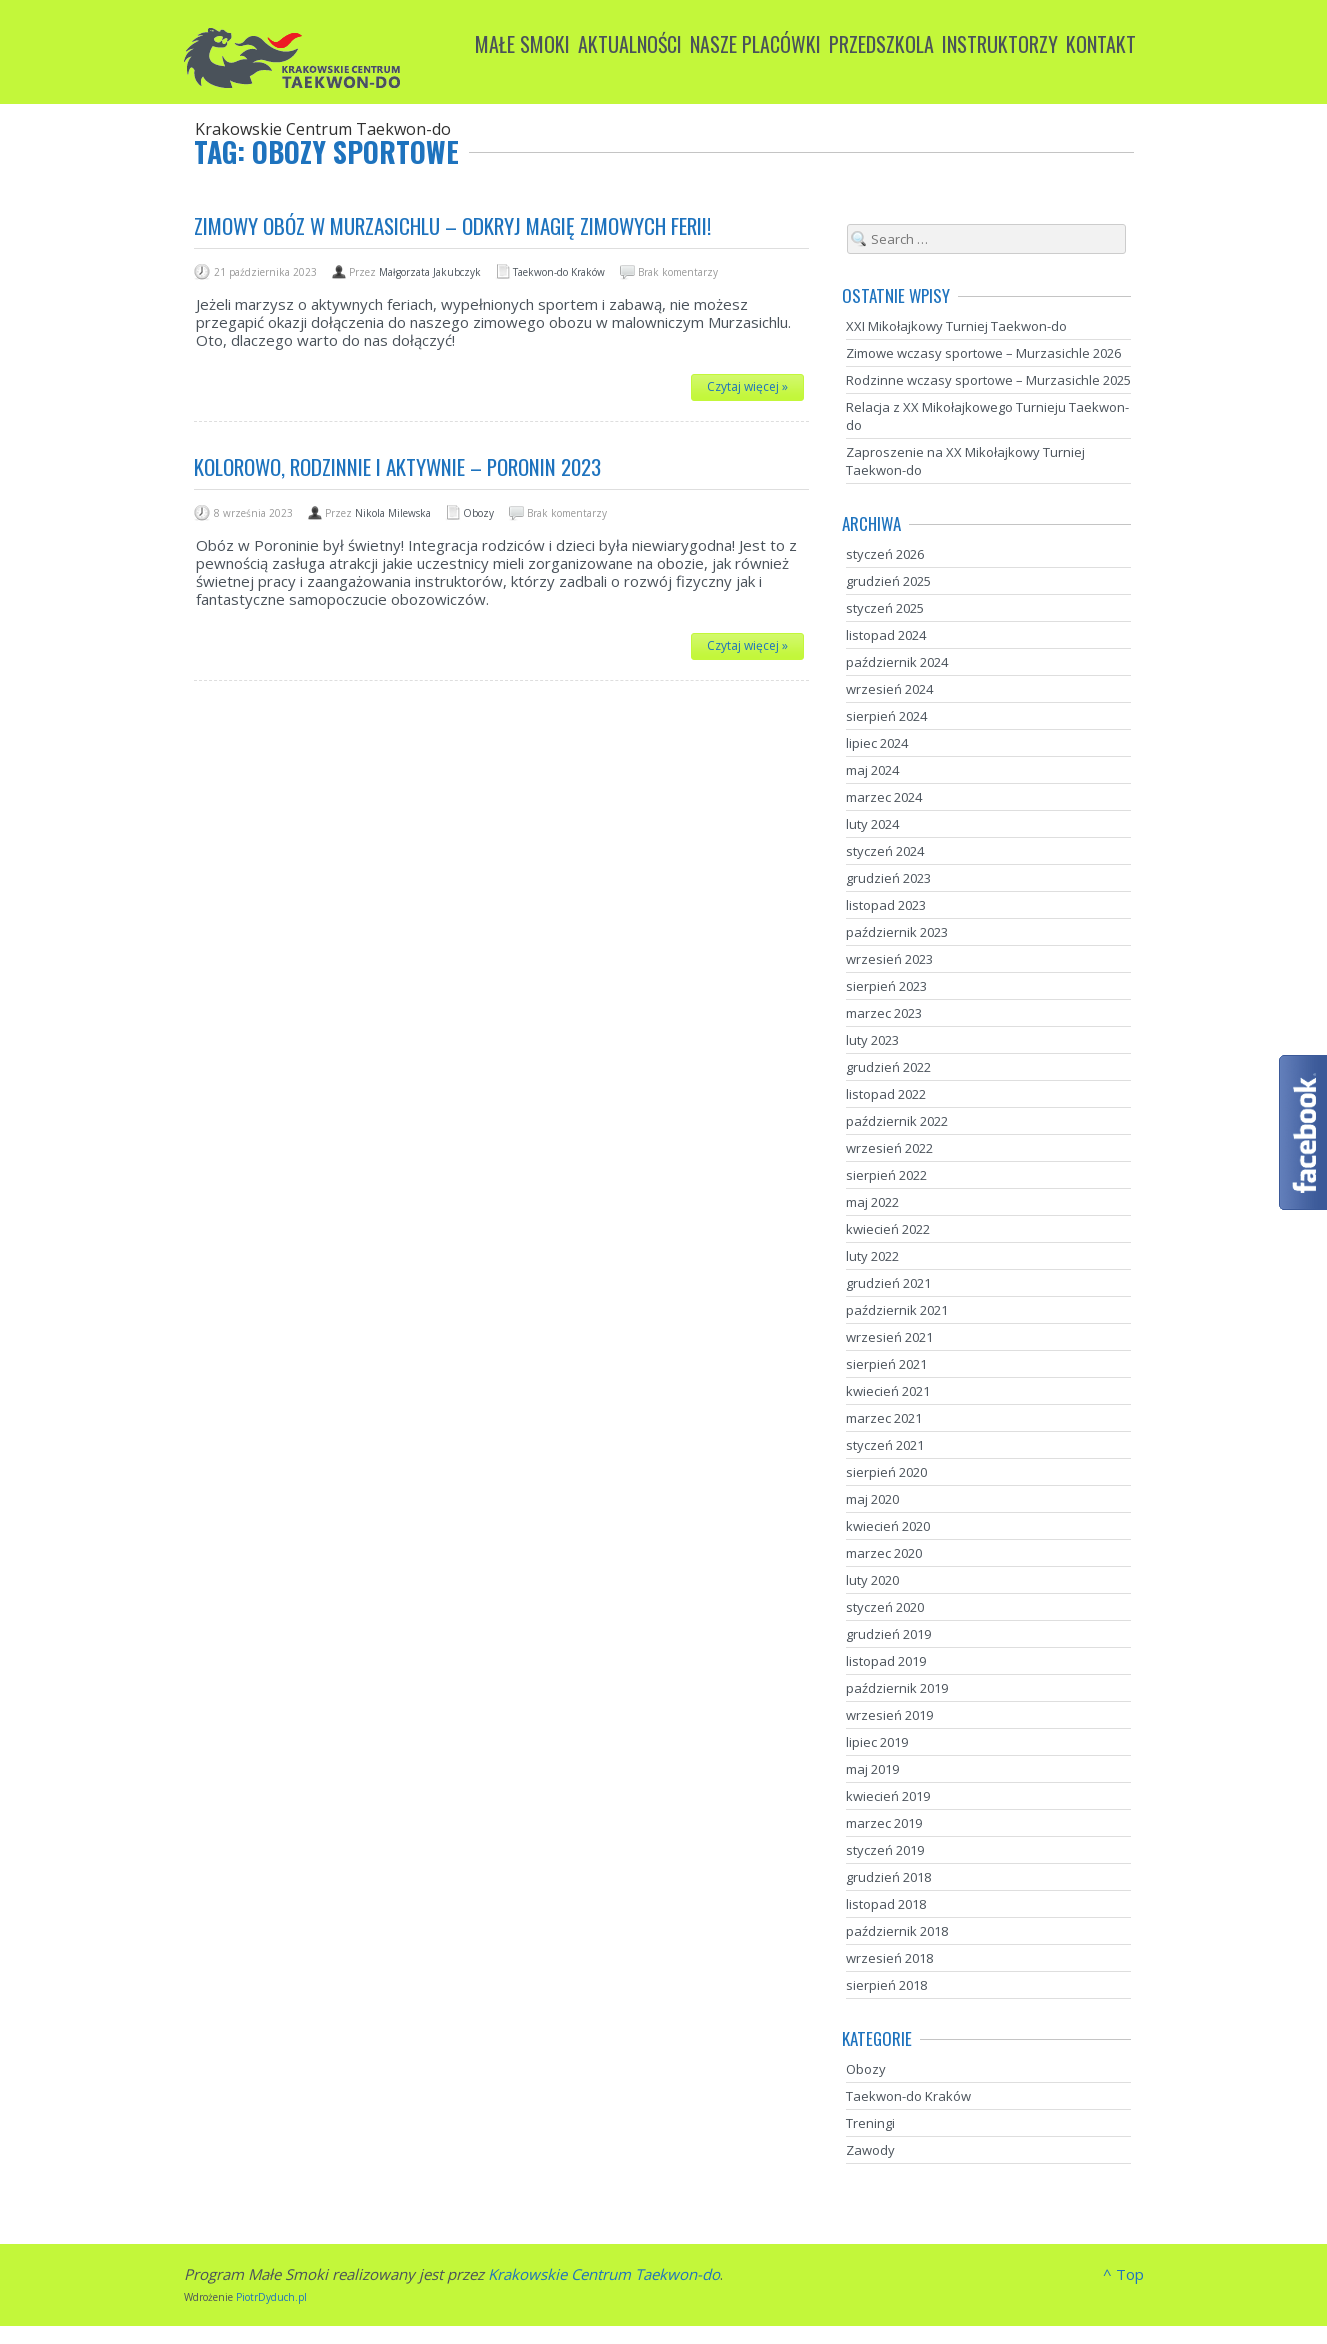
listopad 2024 (886, 635)
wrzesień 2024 (889, 689)
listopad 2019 (886, 1661)
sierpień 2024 (886, 716)
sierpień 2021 (886, 1364)
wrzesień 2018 (889, 1958)
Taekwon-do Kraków (559, 272)
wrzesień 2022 (889, 1148)
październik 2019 (897, 1688)
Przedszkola (881, 44)
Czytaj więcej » (747, 386)
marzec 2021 (884, 1418)
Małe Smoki (522, 44)
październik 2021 (897, 1310)
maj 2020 (872, 1499)
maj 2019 (872, 1769)
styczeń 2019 (885, 1850)
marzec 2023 (884, 1013)
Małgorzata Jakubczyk (430, 272)
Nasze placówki (755, 44)
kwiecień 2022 (888, 1229)
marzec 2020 (884, 1553)
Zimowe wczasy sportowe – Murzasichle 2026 (983, 353)
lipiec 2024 (877, 743)
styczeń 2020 (885, 1607)
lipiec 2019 (877, 1742)
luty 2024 (872, 824)
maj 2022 (872, 1202)
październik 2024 (897, 662)
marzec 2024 (884, 797)
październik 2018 (897, 1931)
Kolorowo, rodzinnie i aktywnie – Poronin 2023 (397, 466)
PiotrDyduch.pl (271, 2297)
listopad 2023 (886, 905)
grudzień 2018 (888, 1877)
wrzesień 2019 (889, 1715)
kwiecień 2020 (888, 1526)
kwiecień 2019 (888, 1796)
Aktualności (630, 44)
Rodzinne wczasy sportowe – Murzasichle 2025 (988, 380)
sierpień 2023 (886, 986)
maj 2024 (872, 770)
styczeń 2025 (885, 608)
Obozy (478, 513)
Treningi (870, 2123)
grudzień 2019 (888, 1634)
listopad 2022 (886, 1094)
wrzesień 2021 (889, 1337)
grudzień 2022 (888, 1067)
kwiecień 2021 (888, 1391)
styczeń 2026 (885, 554)
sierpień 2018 (886, 1985)
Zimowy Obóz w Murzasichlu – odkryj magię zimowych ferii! (452, 225)
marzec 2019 (884, 1823)
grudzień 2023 (888, 878)
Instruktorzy (1000, 44)
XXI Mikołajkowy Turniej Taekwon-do (956, 326)
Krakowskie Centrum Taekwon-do (604, 2274)
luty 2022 (872, 1256)
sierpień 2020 (886, 1472)
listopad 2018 (886, 1904)
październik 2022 (897, 1121)
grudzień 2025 (888, 581)
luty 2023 (872, 1040)
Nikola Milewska (393, 513)
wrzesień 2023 (889, 959)
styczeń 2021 (885, 1445)
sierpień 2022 (886, 1175)
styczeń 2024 (885, 851)
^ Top (1123, 2274)
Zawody (870, 2150)
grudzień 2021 (888, 1283)
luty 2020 (872, 1580)
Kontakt (1101, 44)
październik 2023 (897, 932)
